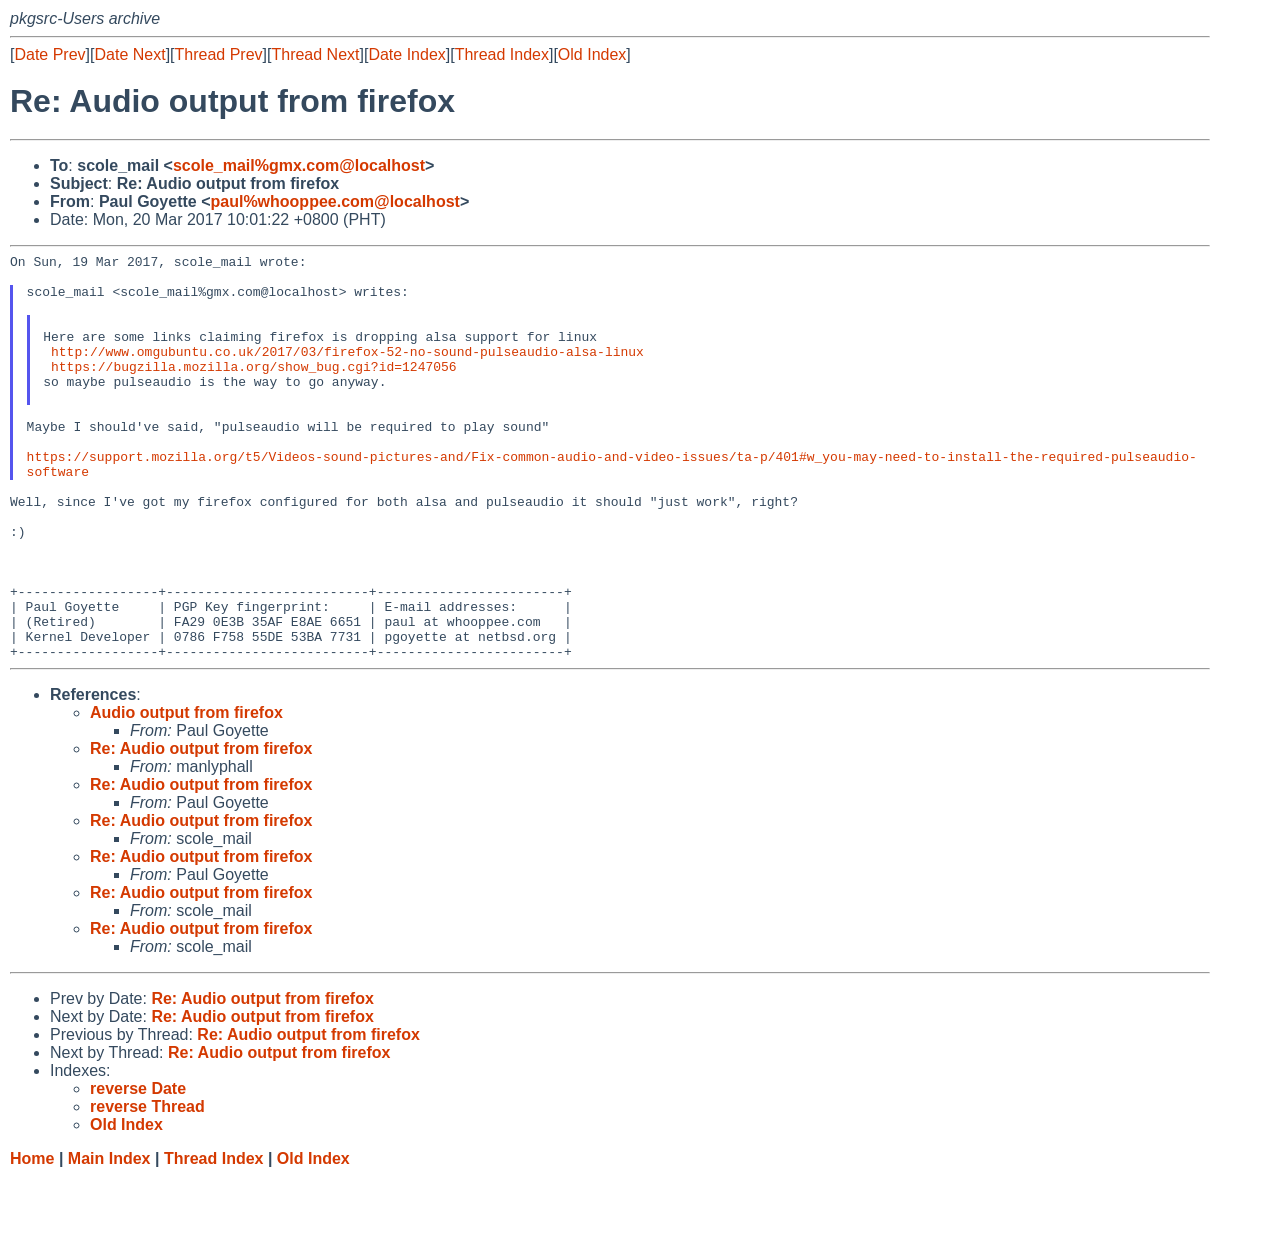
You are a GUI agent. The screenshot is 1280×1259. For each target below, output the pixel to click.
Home (32, 1239)
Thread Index (502, 54)
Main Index (109, 1239)
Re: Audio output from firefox (201, 829)
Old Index (592, 54)
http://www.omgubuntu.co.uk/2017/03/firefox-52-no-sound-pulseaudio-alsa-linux (347, 372)
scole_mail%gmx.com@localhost (299, 165)
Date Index (406, 54)
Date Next (129, 54)
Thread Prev (219, 54)
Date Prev (49, 54)
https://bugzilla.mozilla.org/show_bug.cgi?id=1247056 (254, 390)
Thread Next (315, 54)
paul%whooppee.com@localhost (334, 201)
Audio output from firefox (186, 793)
